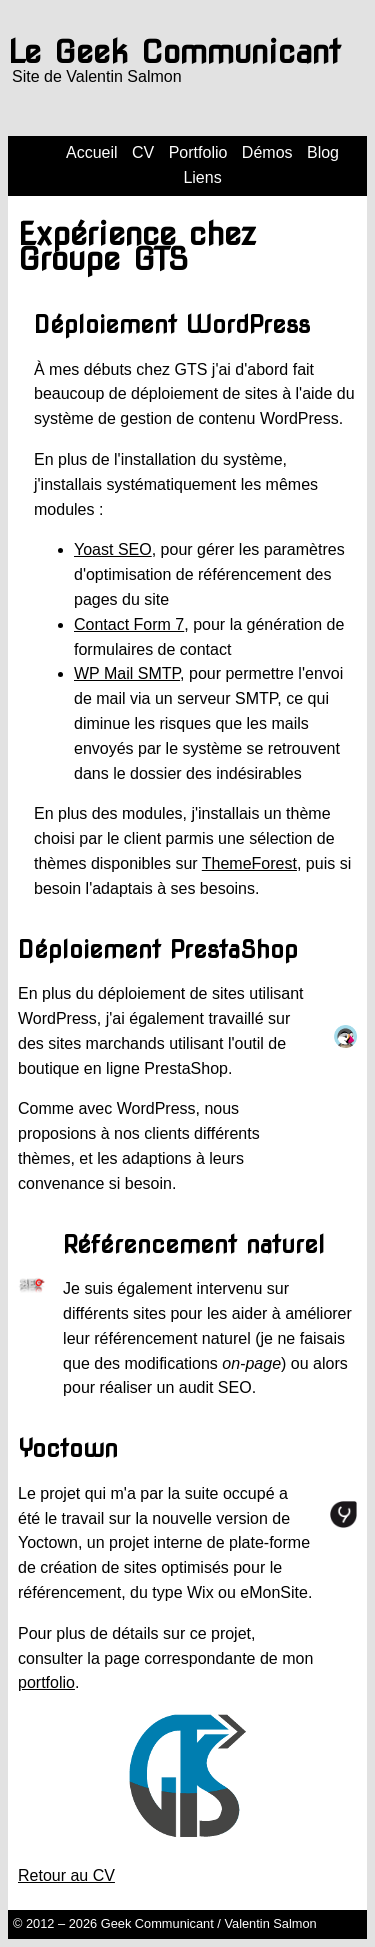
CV (143, 152)
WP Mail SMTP (127, 673)
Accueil (92, 152)
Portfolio (198, 152)
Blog (323, 152)
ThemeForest (249, 863)
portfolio (46, 1682)
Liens (202, 177)
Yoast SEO (113, 549)
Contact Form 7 (129, 624)
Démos (267, 152)
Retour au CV (66, 1875)
